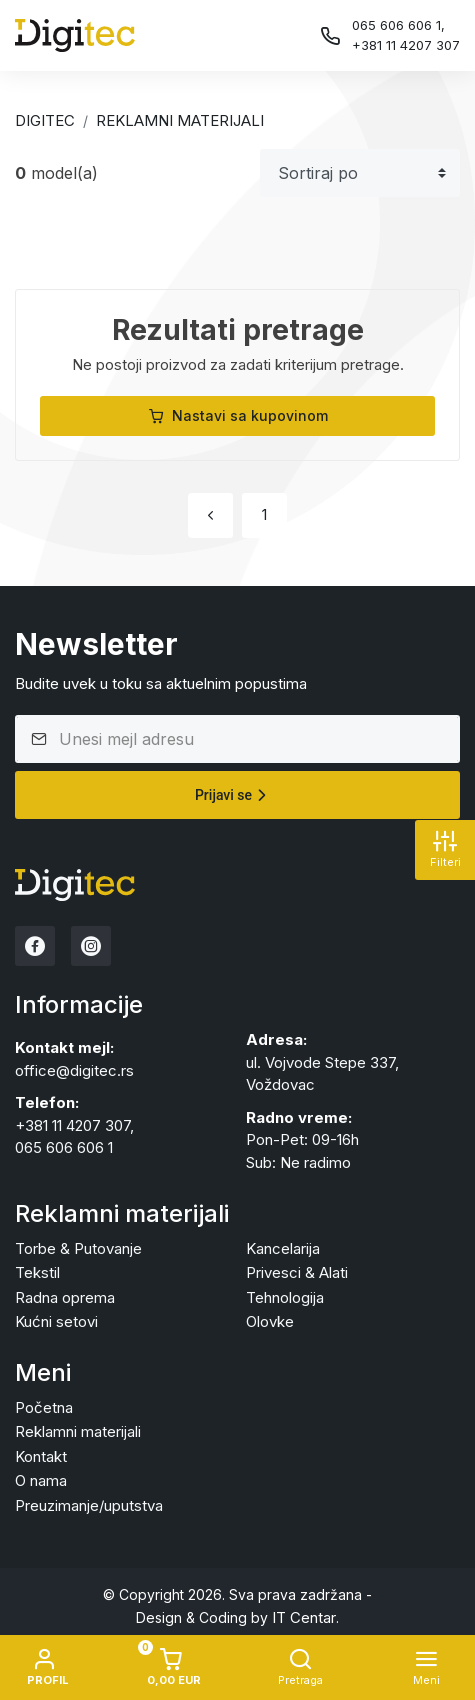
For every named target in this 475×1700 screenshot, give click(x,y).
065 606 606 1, (398, 25)
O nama (41, 1480)
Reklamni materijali (180, 120)
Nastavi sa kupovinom (238, 415)
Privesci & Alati (297, 1272)
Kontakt (41, 1456)
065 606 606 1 (64, 1147)
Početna (44, 1407)
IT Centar (304, 1617)
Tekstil (37, 1272)
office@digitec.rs (74, 1070)
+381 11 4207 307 (406, 45)
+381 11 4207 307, (74, 1125)
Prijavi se (233, 795)
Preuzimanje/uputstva (89, 1505)
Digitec (45, 120)
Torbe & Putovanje (78, 1248)
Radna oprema (65, 1297)
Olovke (270, 1321)
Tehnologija (285, 1297)
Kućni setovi (56, 1321)
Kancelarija (283, 1248)
